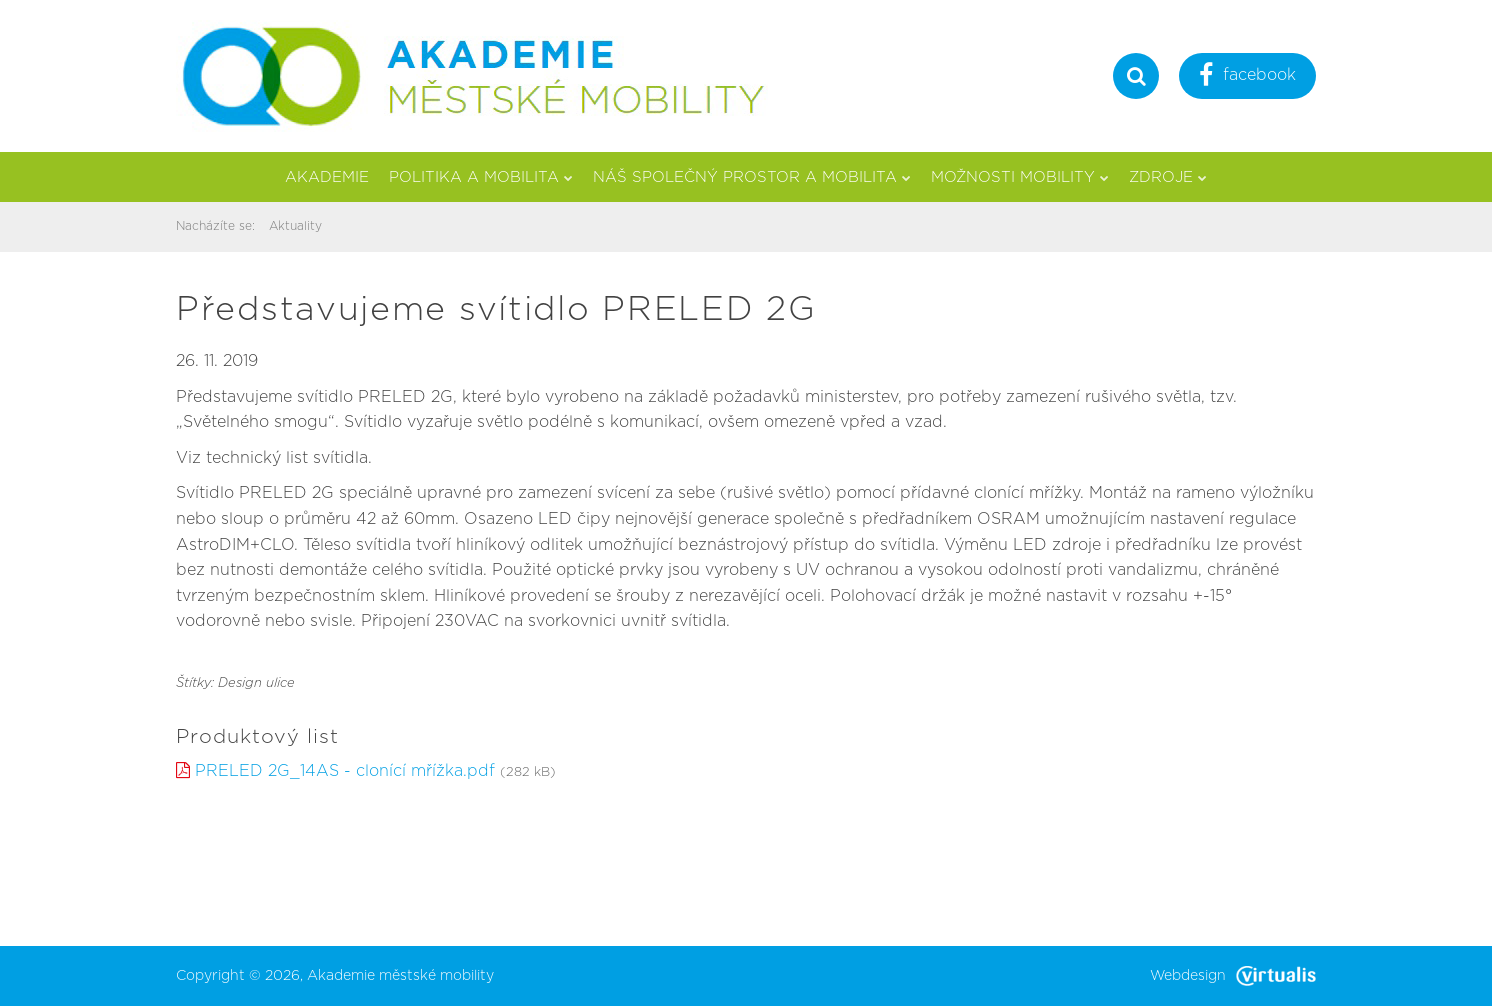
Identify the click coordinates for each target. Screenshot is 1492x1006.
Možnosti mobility (1020, 177)
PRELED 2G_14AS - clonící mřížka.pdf (345, 771)
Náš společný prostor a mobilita (752, 177)
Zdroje (1168, 177)
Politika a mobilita (481, 177)
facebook (1247, 77)
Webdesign (1233, 976)
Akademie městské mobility (400, 976)
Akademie (327, 177)
